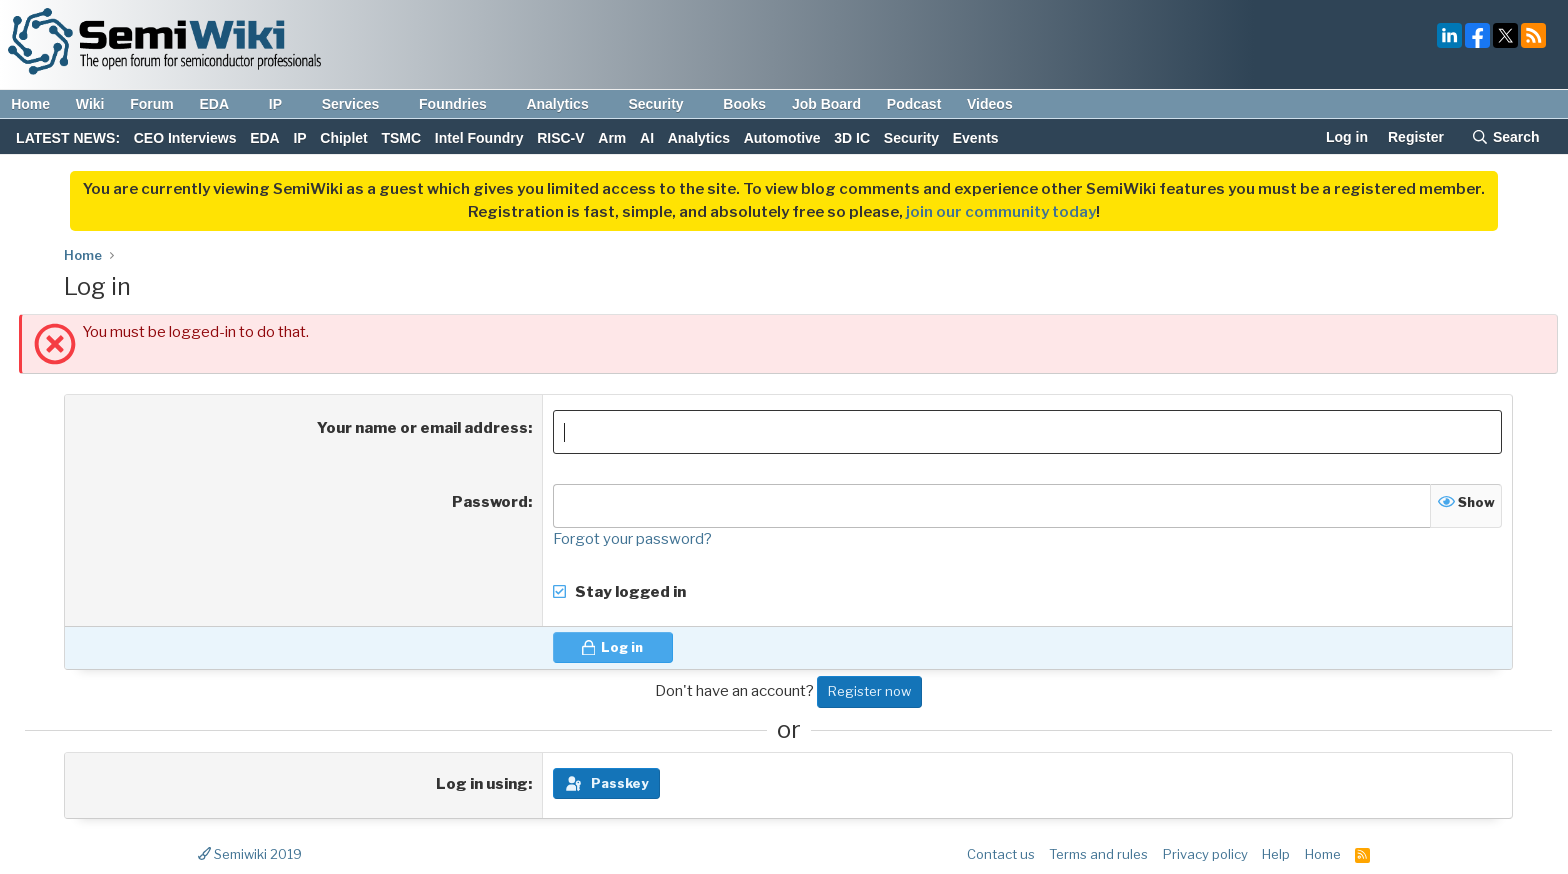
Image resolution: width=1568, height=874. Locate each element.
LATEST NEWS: (68, 138)
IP (285, 104)
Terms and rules (1098, 854)
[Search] (1505, 139)
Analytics (566, 104)
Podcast (914, 104)
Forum (152, 104)
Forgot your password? (632, 539)
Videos (990, 104)
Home (30, 104)
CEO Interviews (185, 138)
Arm (612, 138)
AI (647, 138)
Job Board (826, 104)
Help (1276, 854)
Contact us (1001, 854)
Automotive (782, 138)
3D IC (852, 138)
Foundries (462, 104)
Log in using (482, 784)
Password (490, 502)
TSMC (401, 138)
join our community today (1001, 212)
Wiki (90, 104)
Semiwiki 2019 (250, 854)
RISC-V (560, 138)
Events (976, 138)
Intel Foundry (479, 138)
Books (744, 104)
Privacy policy (1205, 854)
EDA (223, 104)
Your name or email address (422, 428)
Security (665, 104)
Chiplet (343, 138)
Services (360, 104)
